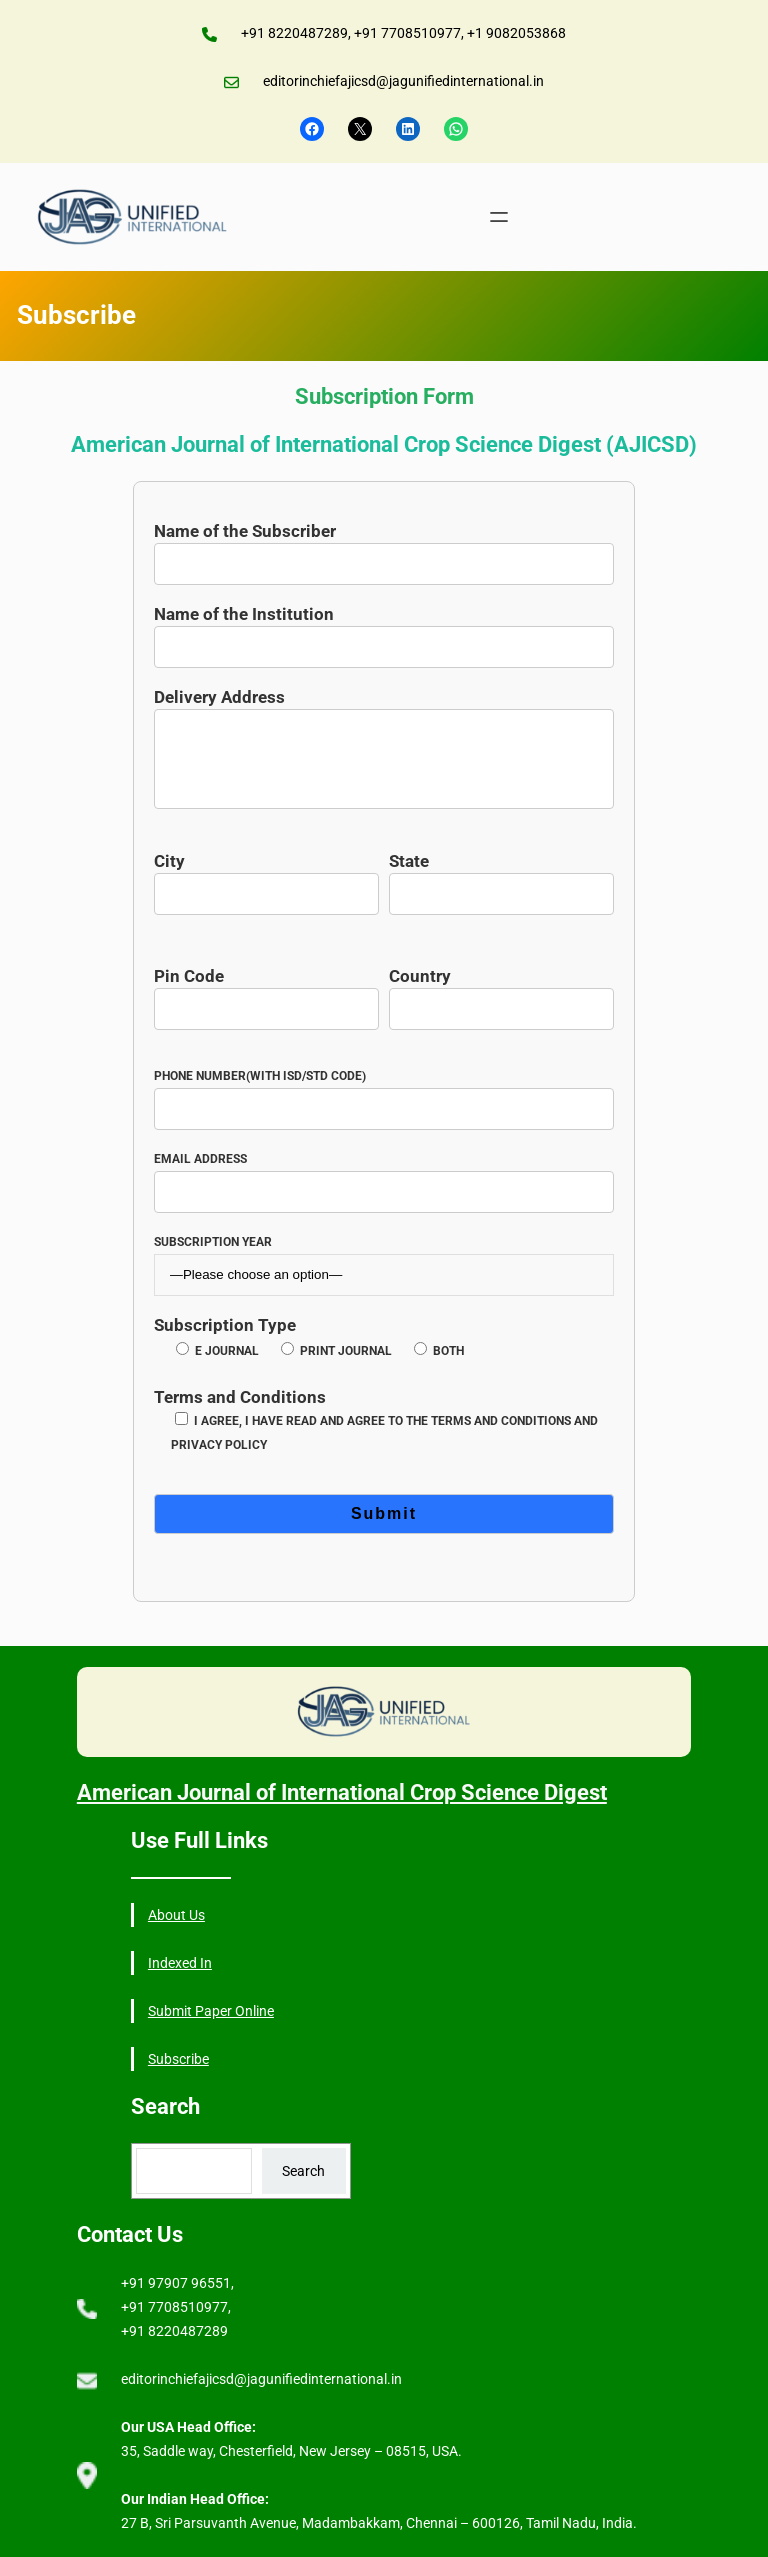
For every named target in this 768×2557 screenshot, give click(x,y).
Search (303, 2171)
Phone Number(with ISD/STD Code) (384, 1092)
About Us (176, 1915)
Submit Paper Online (211, 2011)
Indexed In (180, 1963)
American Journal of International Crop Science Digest (342, 1792)
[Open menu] (499, 217)
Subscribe (178, 2059)
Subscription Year (384, 1258)
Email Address (384, 1175)
